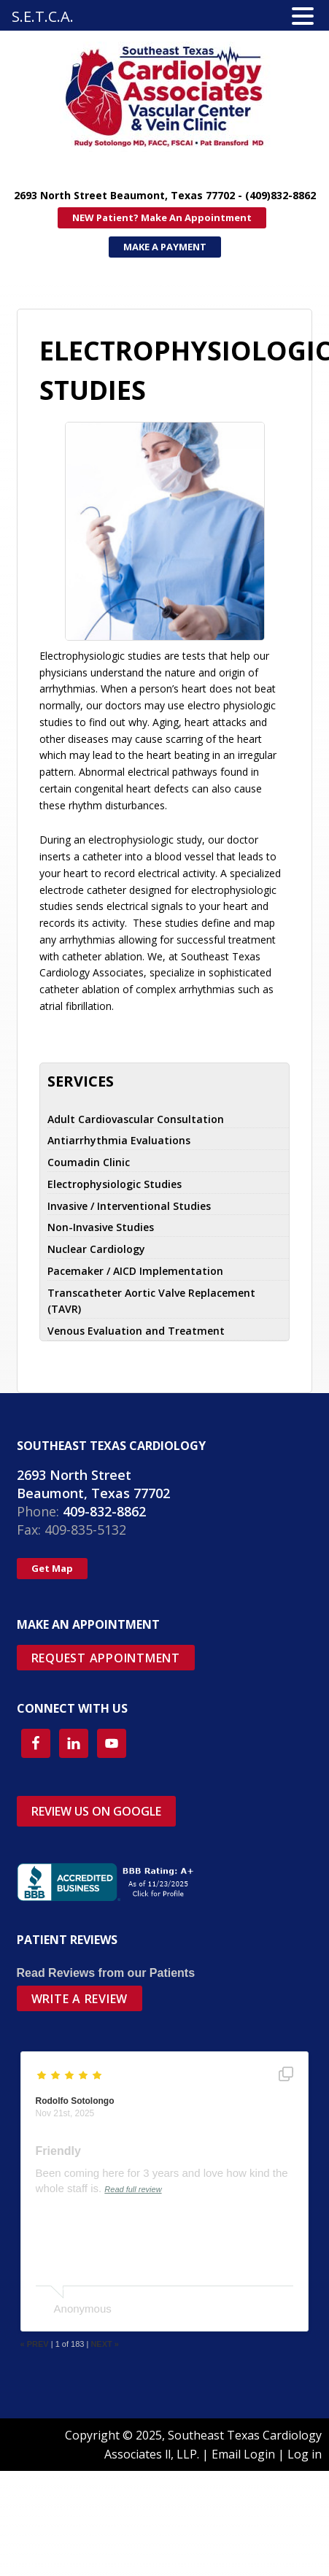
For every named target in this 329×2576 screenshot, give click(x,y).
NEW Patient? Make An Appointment (162, 217)
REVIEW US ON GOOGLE (96, 1811)
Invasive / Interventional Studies (129, 1206)
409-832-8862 (104, 1511)
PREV (35, 2344)
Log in (304, 2454)
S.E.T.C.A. (43, 16)
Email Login (243, 2454)
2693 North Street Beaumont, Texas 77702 (93, 1484)
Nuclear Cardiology (96, 1249)
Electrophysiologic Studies (114, 1184)
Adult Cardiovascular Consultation (135, 1119)
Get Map (52, 1568)
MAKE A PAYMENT (164, 246)
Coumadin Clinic (88, 1162)
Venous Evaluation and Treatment (136, 1331)
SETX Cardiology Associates (116, 97)
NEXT (104, 2344)
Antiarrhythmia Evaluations (118, 1140)
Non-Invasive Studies (100, 1227)
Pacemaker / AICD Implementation (135, 1271)
